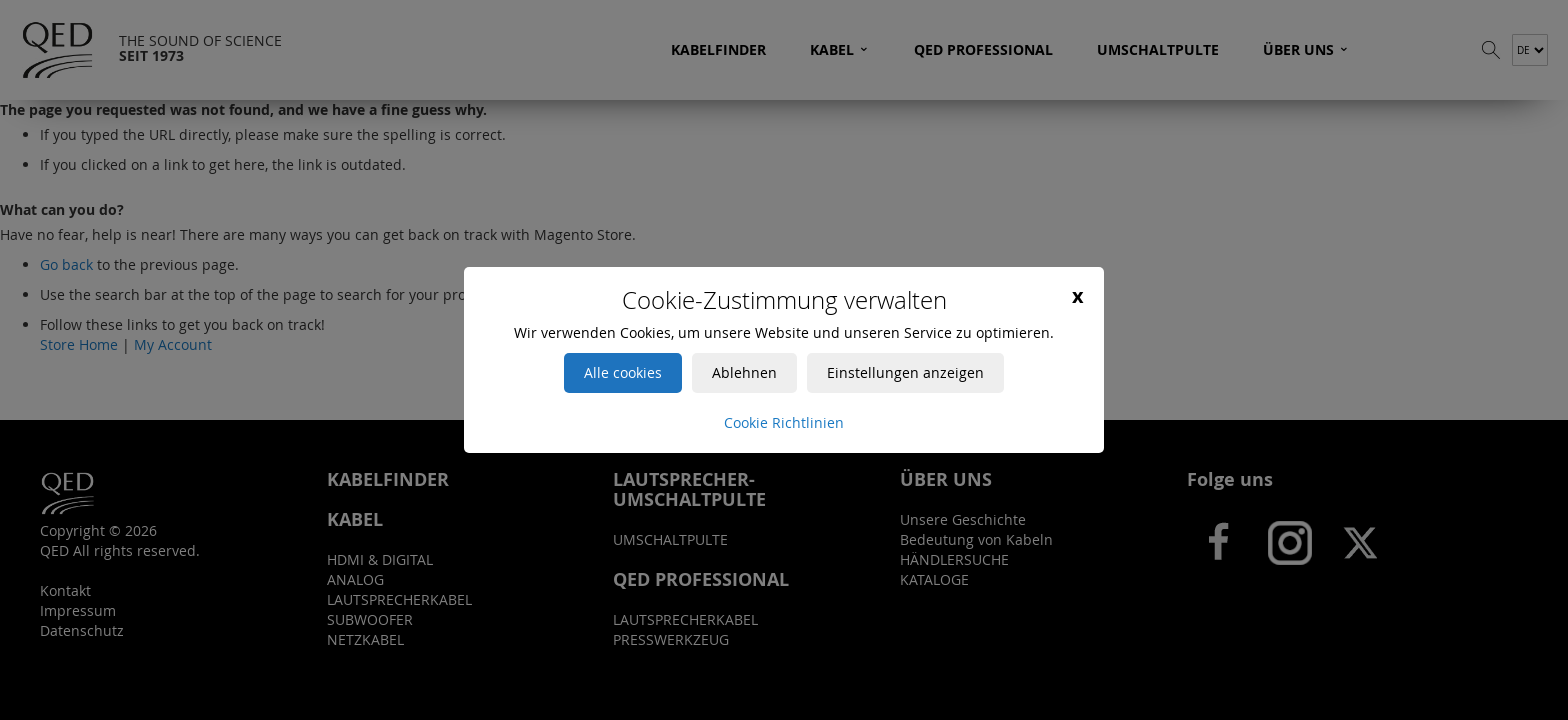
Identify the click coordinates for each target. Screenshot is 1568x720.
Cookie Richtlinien (784, 422)
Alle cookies (623, 372)
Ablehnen (744, 372)
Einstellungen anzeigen (905, 372)
